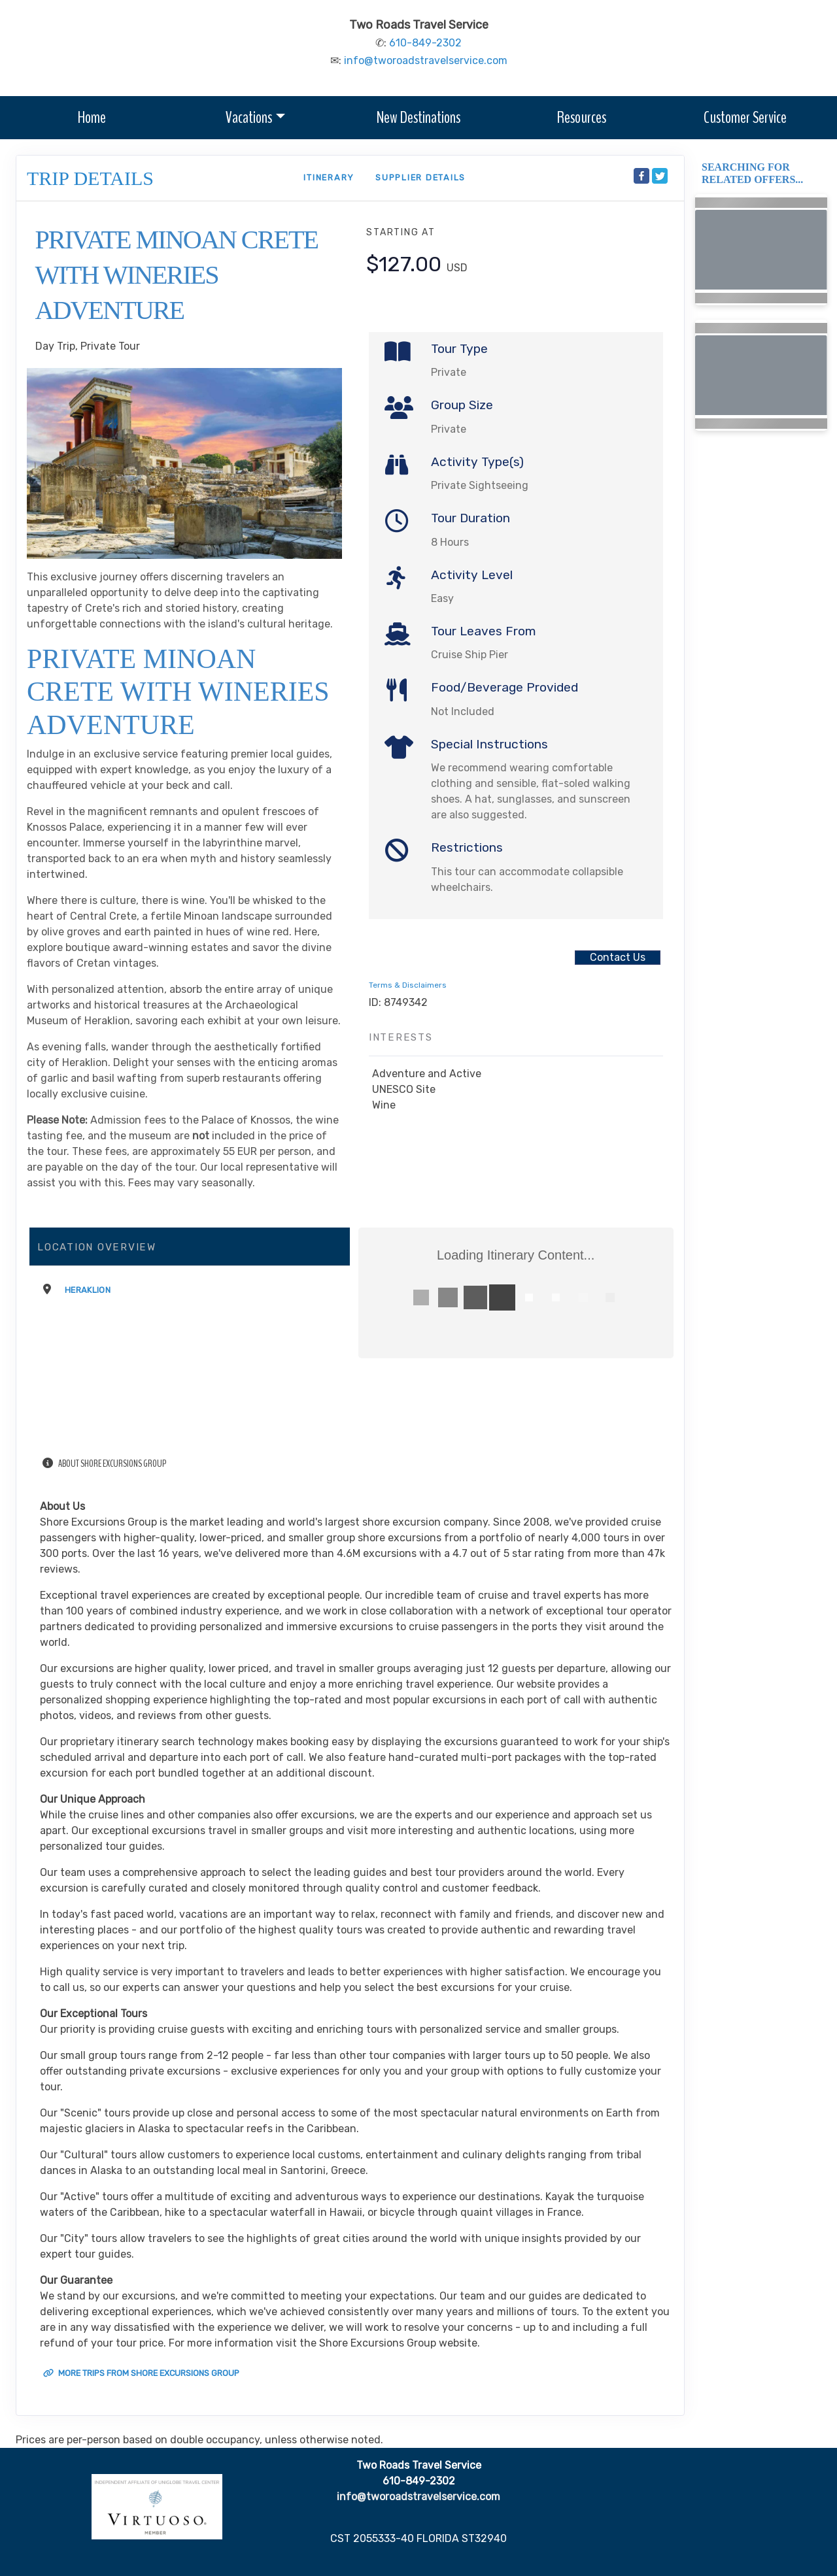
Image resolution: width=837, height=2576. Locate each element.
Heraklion (88, 1290)
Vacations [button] (249, 117)
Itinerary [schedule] (328, 177)
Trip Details (90, 178)
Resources (581, 117)
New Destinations (418, 117)
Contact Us (617, 957)
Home (92, 117)
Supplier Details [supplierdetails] (420, 177)
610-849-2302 (425, 43)
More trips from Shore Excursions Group (141, 2373)
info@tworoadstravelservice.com (425, 60)
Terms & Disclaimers (408, 985)
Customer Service (745, 117)
